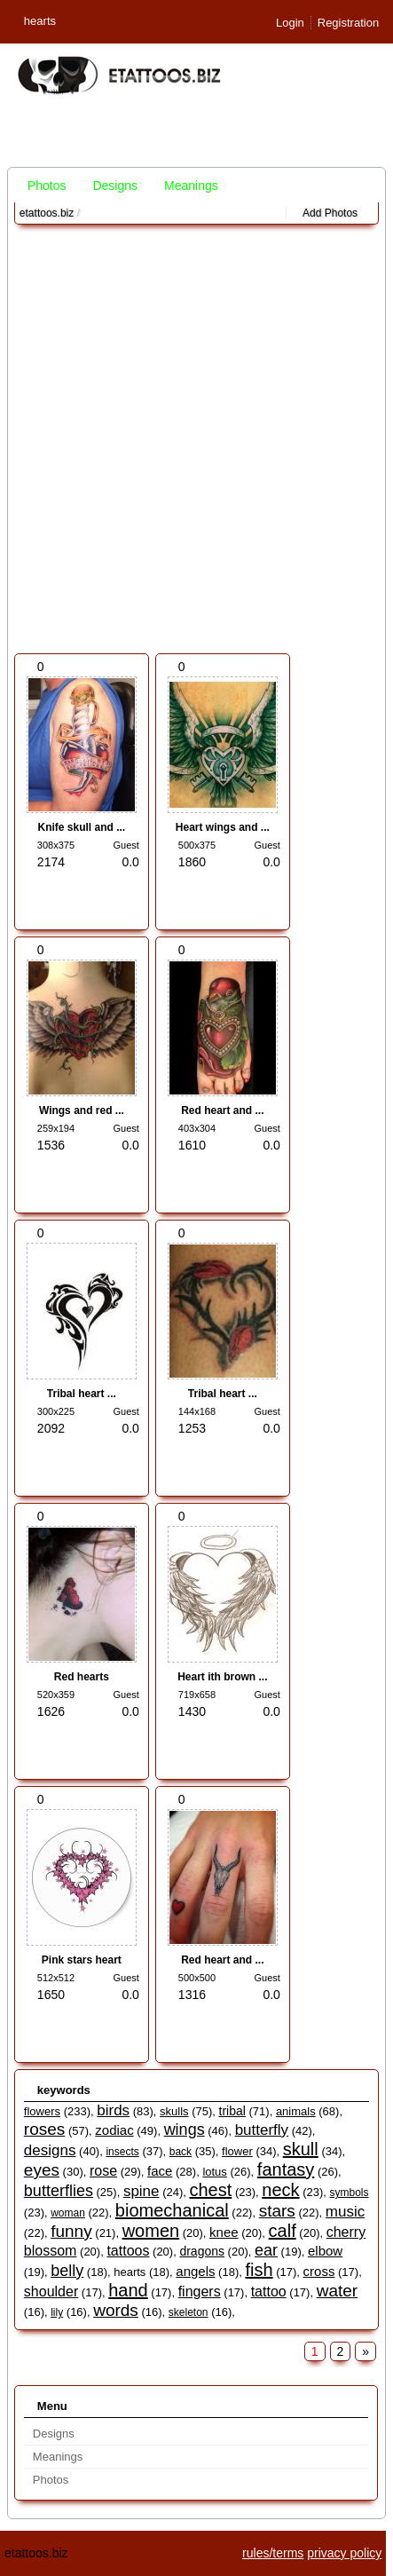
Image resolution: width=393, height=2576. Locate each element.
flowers (42, 2111)
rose (103, 2170)
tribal (232, 2111)
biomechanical (172, 2210)
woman (68, 2213)
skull (300, 2149)
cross (319, 2271)
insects (122, 2151)
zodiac (114, 2129)
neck (280, 2190)
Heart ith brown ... (222, 1677)
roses (44, 2129)
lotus (214, 2171)
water (337, 2290)
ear (266, 2250)
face (159, 2170)
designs (50, 2150)
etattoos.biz (47, 213)
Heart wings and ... (223, 827)
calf (282, 2230)
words (115, 2310)
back (180, 2151)
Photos (47, 185)
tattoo (269, 2291)
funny (71, 2231)
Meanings (191, 185)
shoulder (51, 2291)
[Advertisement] (196, 439)
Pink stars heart (82, 1960)
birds (113, 2110)
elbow (325, 2250)
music (345, 2211)
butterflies (58, 2191)
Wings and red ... (81, 1110)
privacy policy (344, 2553)
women (150, 2230)
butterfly (261, 2130)
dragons (201, 2251)
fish (258, 2270)
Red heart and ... (222, 1110)
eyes (41, 2170)
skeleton (188, 2312)
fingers (199, 2291)
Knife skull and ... (82, 827)
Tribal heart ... (81, 1393)
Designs (115, 185)
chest (210, 2190)
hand (128, 2290)
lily (57, 2312)
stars (277, 2210)
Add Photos (330, 213)
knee (224, 2232)
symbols (348, 2192)
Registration (348, 22)
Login (290, 22)
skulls (174, 2111)
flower (237, 2151)
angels (195, 2271)
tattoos (127, 2250)
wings (184, 2129)
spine (141, 2191)
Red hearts (81, 1677)
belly (67, 2271)
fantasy (285, 2169)
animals (296, 2111)
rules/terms (272, 2553)
